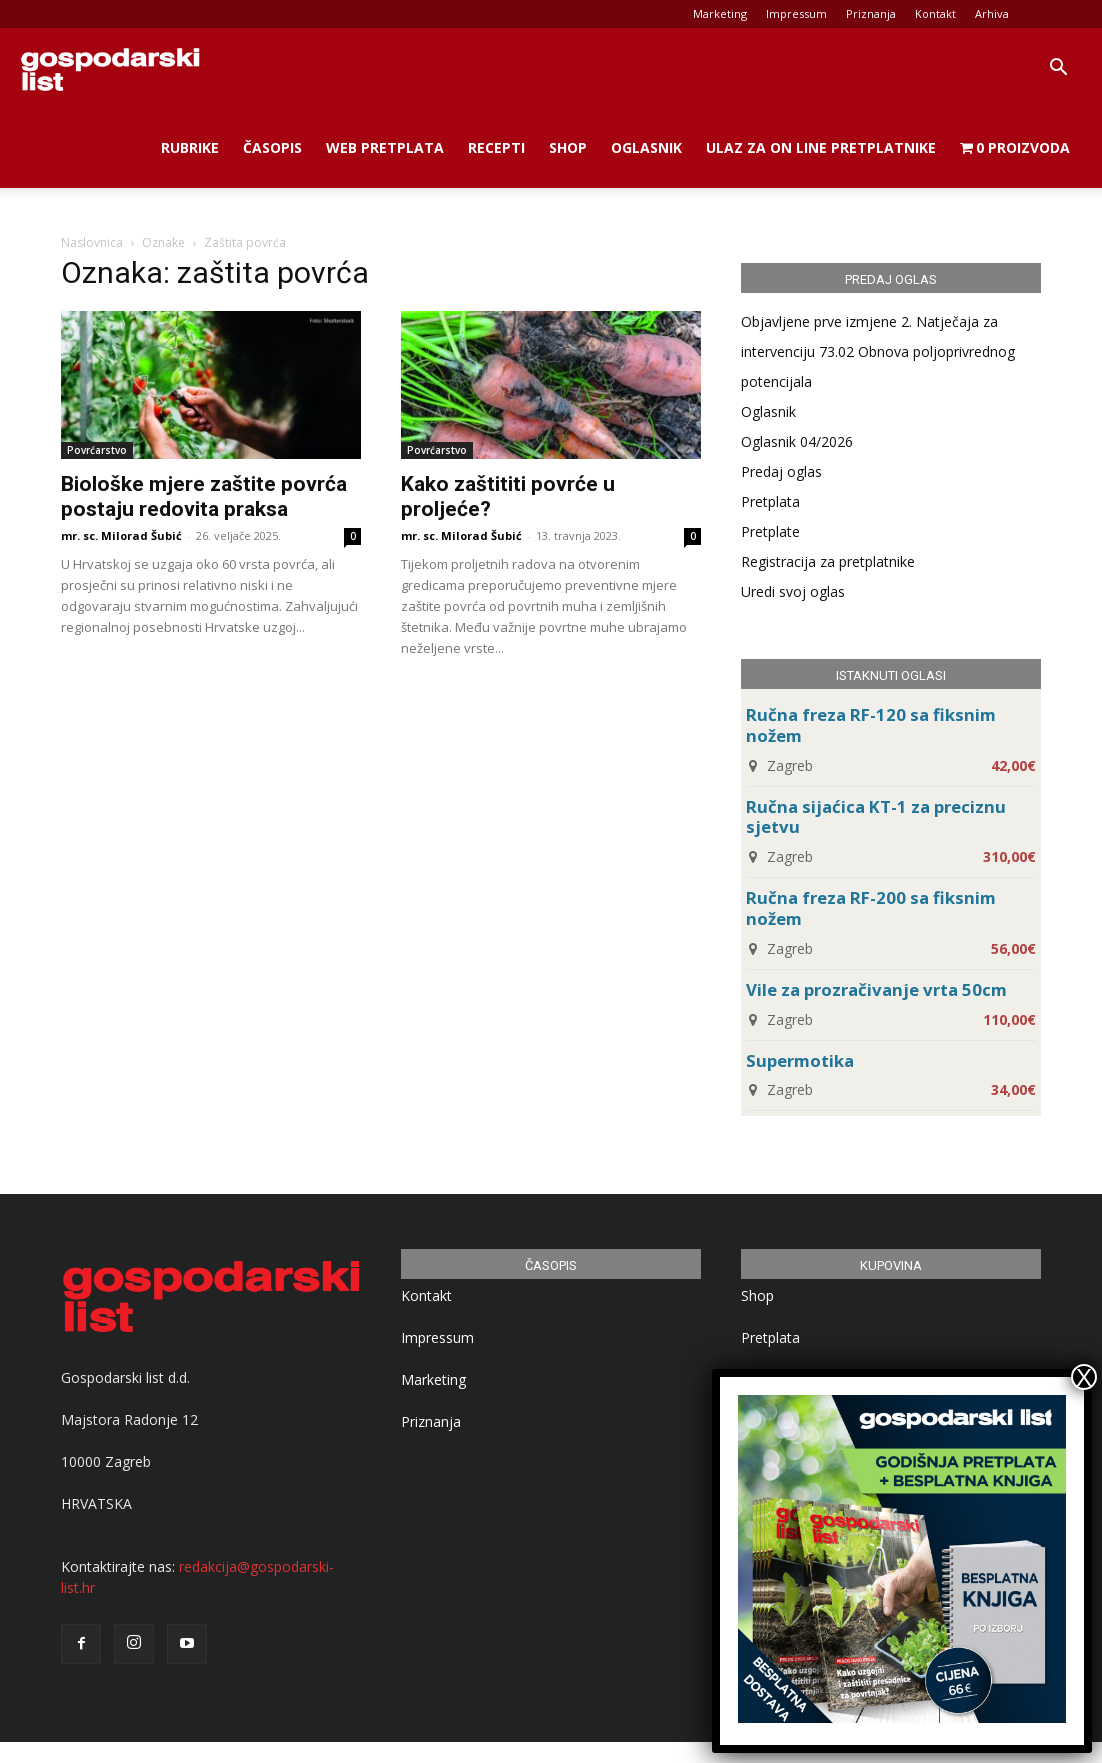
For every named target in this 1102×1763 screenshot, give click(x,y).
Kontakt (935, 13)
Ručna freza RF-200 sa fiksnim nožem (871, 908)
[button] (1058, 69)
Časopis (272, 147)
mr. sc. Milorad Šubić (121, 535)
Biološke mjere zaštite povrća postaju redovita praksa (204, 496)
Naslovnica (92, 242)
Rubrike (190, 147)
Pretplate (770, 531)
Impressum (796, 13)
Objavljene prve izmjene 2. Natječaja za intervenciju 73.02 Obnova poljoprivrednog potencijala (878, 351)
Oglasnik (646, 147)
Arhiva (992, 13)
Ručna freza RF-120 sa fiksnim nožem (871, 725)
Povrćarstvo (97, 450)
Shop (568, 147)
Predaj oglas (781, 471)
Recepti (496, 147)
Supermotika (800, 1060)
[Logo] (110, 68)
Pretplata (770, 501)
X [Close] (1084, 1377)
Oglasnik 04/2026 (797, 441)
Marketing (720, 13)
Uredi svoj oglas (793, 591)
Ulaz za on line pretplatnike (821, 147)
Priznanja (871, 13)
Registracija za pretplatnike (828, 561)
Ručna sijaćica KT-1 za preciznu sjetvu (876, 817)
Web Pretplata (385, 147)
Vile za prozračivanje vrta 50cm (876, 989)
